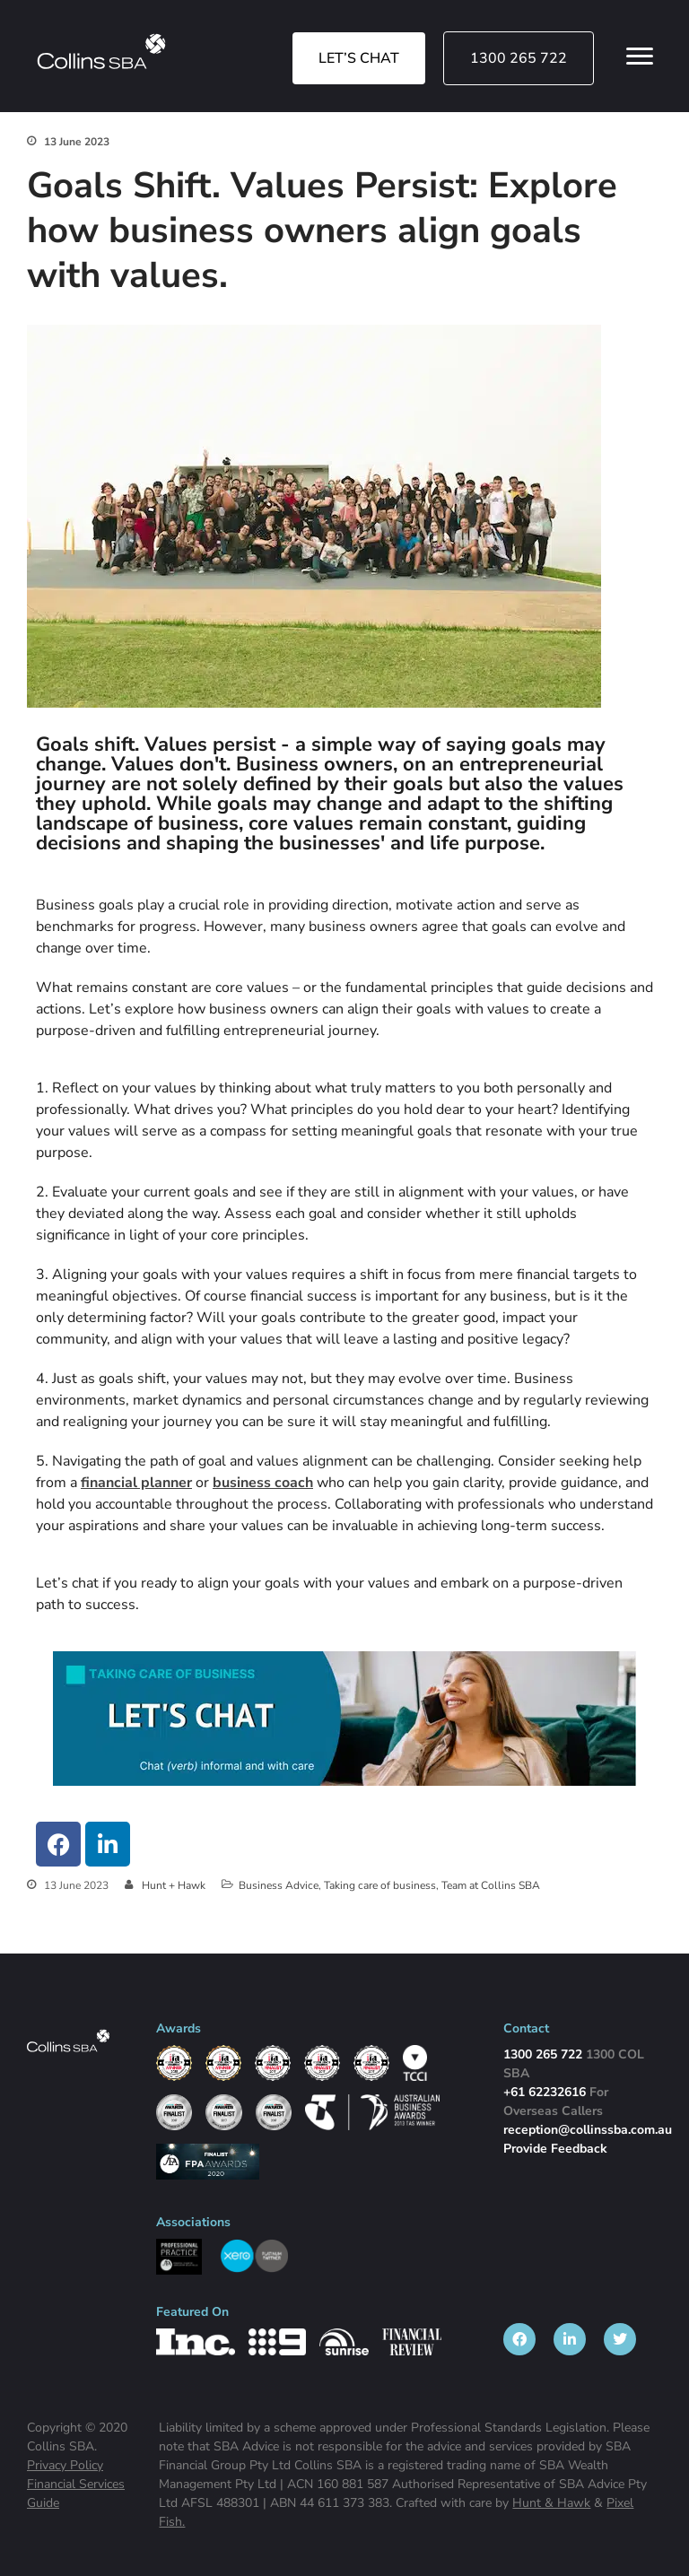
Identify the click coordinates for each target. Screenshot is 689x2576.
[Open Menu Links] (639, 56)
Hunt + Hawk (173, 1885)
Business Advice (278, 1885)
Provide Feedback (555, 2148)
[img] (101, 51)
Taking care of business (380, 1885)
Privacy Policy (65, 2465)
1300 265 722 (518, 58)
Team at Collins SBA (490, 1885)
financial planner (136, 1483)
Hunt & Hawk (551, 2502)
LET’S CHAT (358, 58)
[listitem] (519, 2339)
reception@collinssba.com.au (587, 2129)
